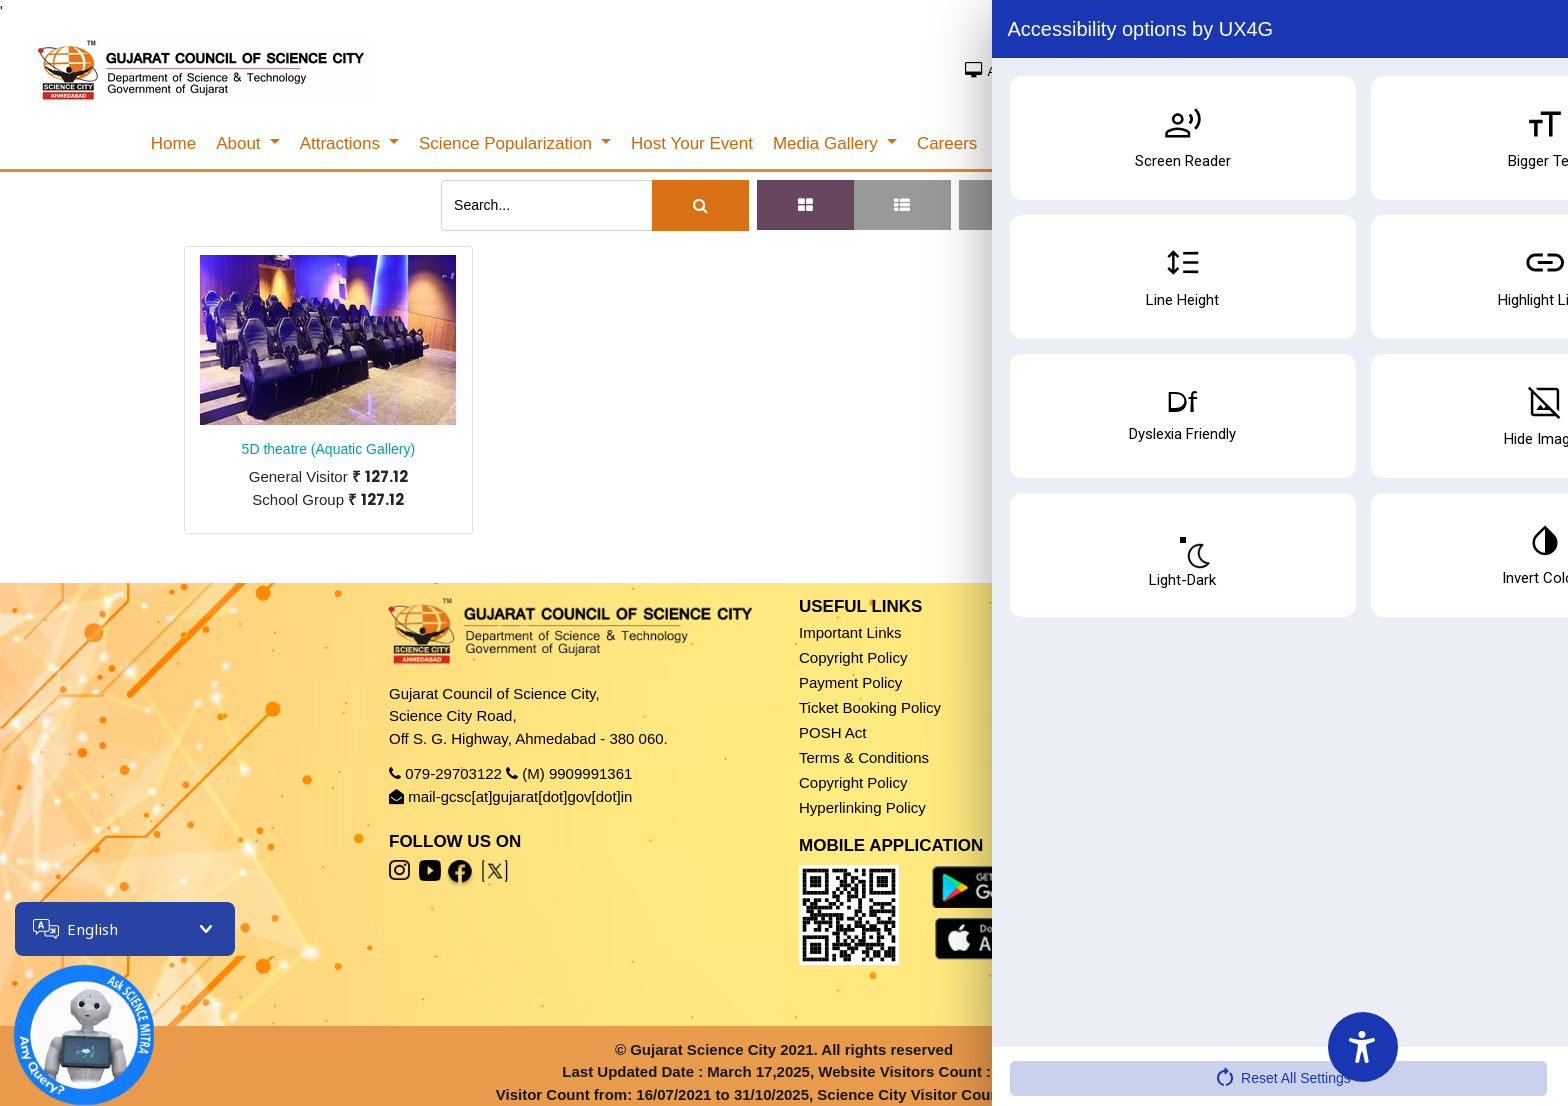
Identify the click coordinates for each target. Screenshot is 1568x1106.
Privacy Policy (1050, 657)
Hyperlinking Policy (862, 807)
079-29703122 (453, 773)
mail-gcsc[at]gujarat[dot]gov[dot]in (520, 796)
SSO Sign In (1491, 69)
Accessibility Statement (1081, 757)
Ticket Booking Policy (870, 707)
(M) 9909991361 (577, 773)
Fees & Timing (1470, 1048)
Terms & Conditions (864, 757)
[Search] (700, 205)
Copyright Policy (853, 657)
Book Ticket (1466, 1004)
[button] (1043, 205)
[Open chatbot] (70, 1021)
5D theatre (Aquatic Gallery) (329, 449)
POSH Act (833, 732)
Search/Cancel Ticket (1310, 144)
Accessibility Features (1076, 782)
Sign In (1408, 69)
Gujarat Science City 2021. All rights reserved (791, 1049)
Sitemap (1031, 732)
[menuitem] (173, 144)
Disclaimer (1039, 632)
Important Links (850, 632)
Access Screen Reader (1061, 71)
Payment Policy (850, 682)
